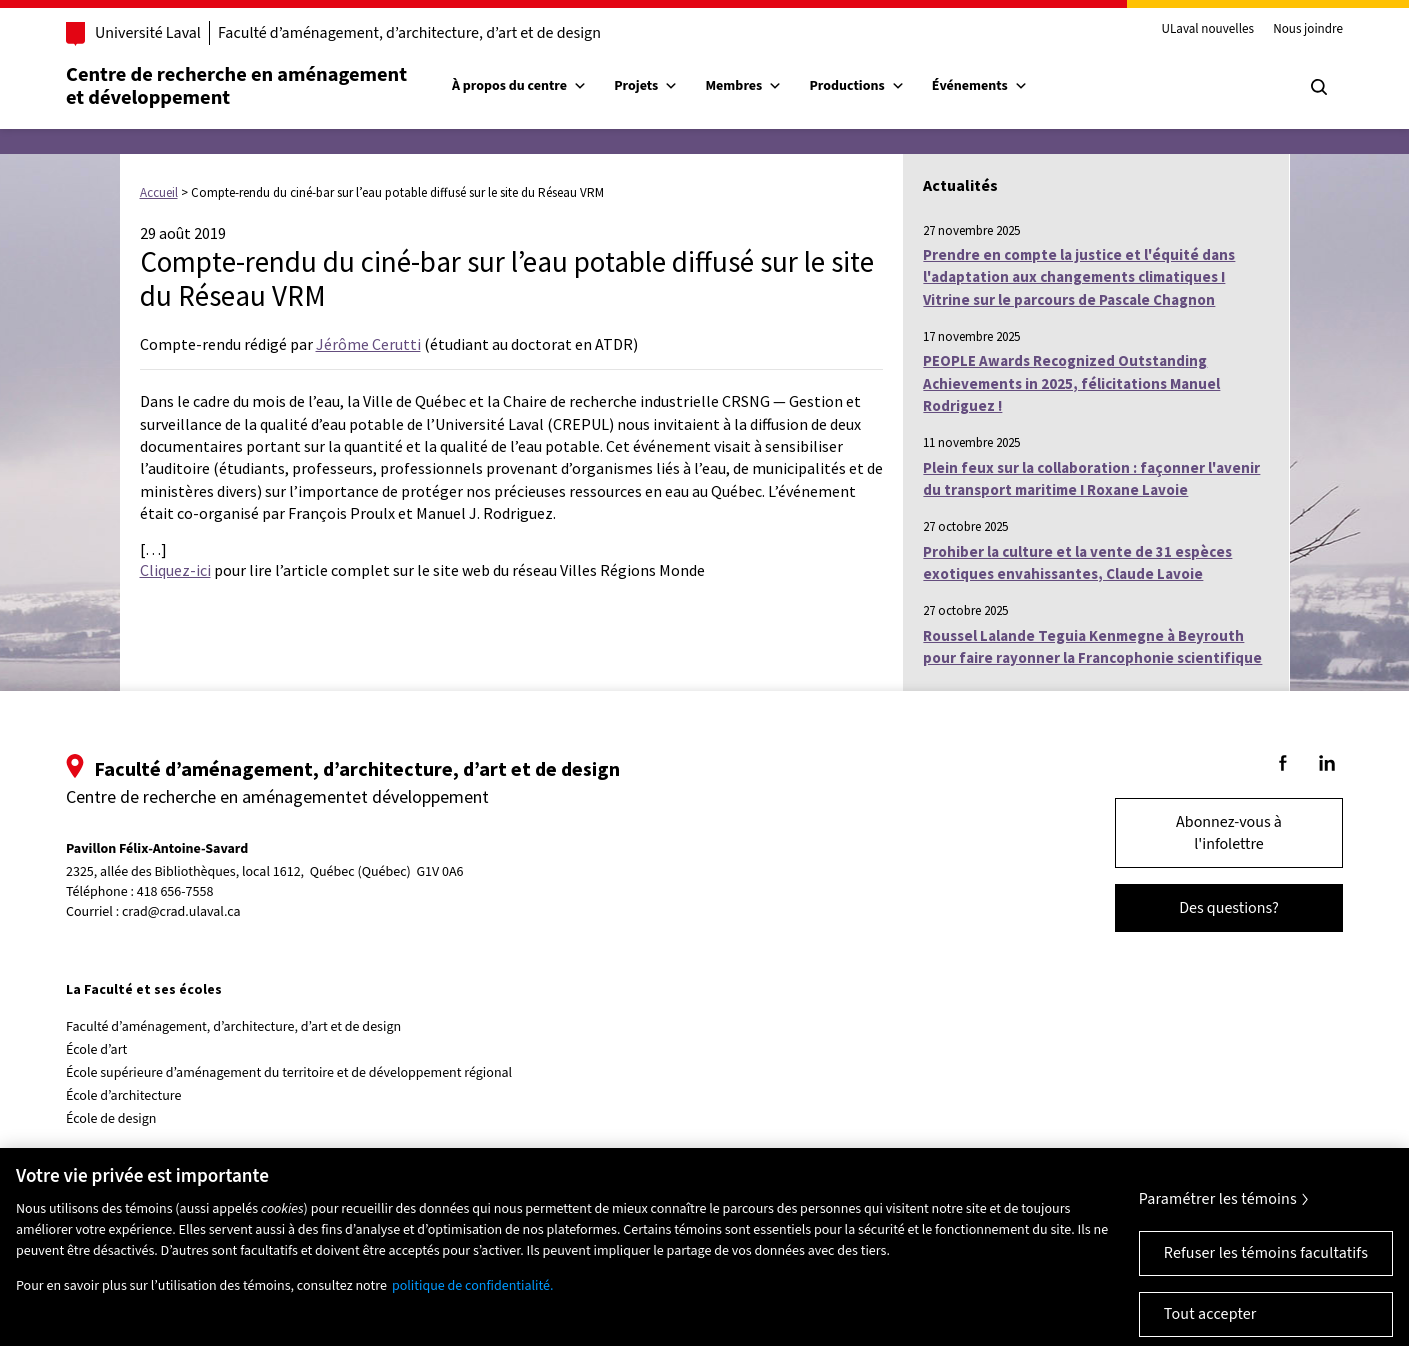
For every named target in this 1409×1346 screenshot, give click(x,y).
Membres (743, 86)
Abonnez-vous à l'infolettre (1229, 833)
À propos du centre (519, 86)
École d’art (96, 1050)
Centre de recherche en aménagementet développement (236, 85)
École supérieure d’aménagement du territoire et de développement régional (289, 1073)
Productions (856, 86)
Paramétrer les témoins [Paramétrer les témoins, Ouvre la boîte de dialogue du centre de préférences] (1218, 1210)
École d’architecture (124, 1096)
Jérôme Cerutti (368, 344)
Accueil (159, 192)
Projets (646, 86)
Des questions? (1229, 908)
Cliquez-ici (175, 570)
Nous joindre (1308, 30)
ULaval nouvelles (1207, 30)
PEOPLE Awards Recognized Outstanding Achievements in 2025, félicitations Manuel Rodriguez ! (1071, 383)
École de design (111, 1119)
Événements (980, 86)
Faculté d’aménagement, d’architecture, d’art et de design (409, 33)
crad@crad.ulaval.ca (181, 912)
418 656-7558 (175, 892)
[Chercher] (1319, 87)
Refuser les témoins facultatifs (1266, 1264)
